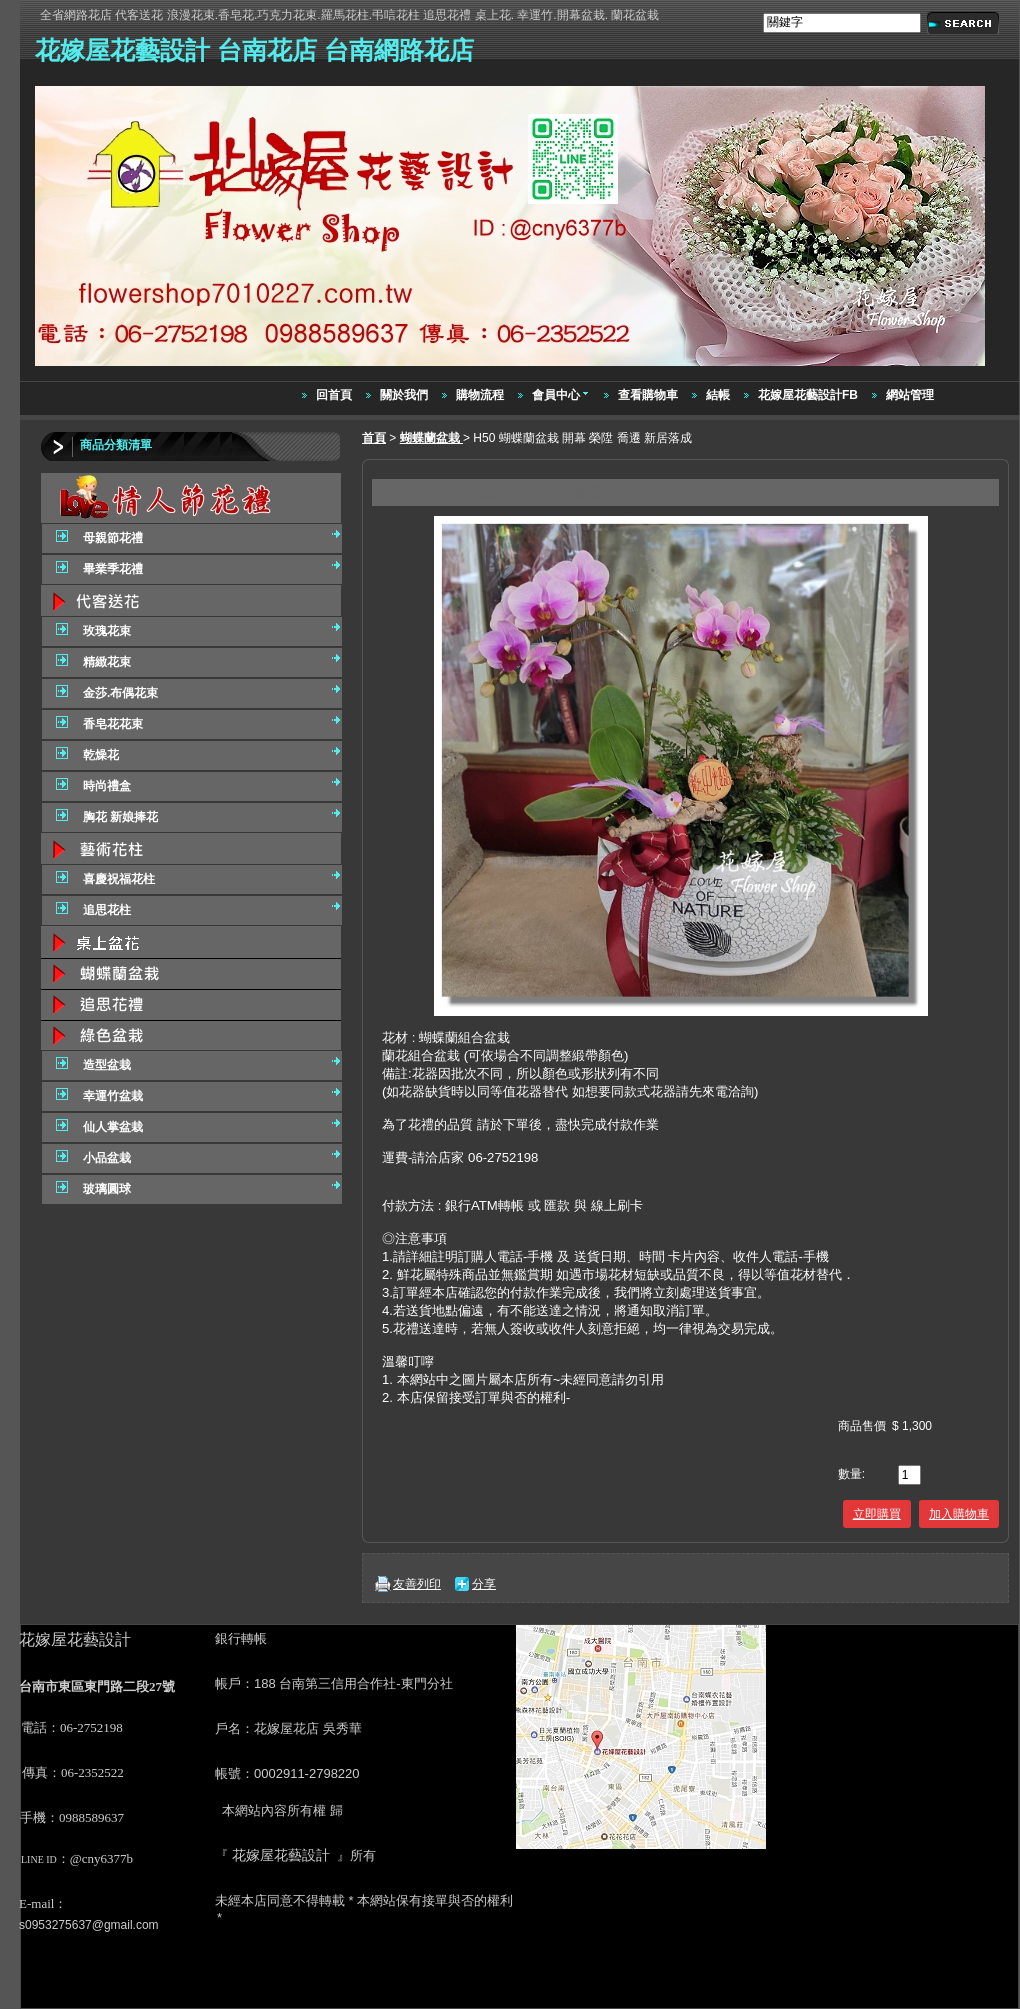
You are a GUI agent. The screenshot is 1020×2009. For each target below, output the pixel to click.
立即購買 (877, 1514)
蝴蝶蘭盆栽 (431, 438)
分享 (484, 1584)
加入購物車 (959, 1514)
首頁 (374, 438)
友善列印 (417, 1584)
